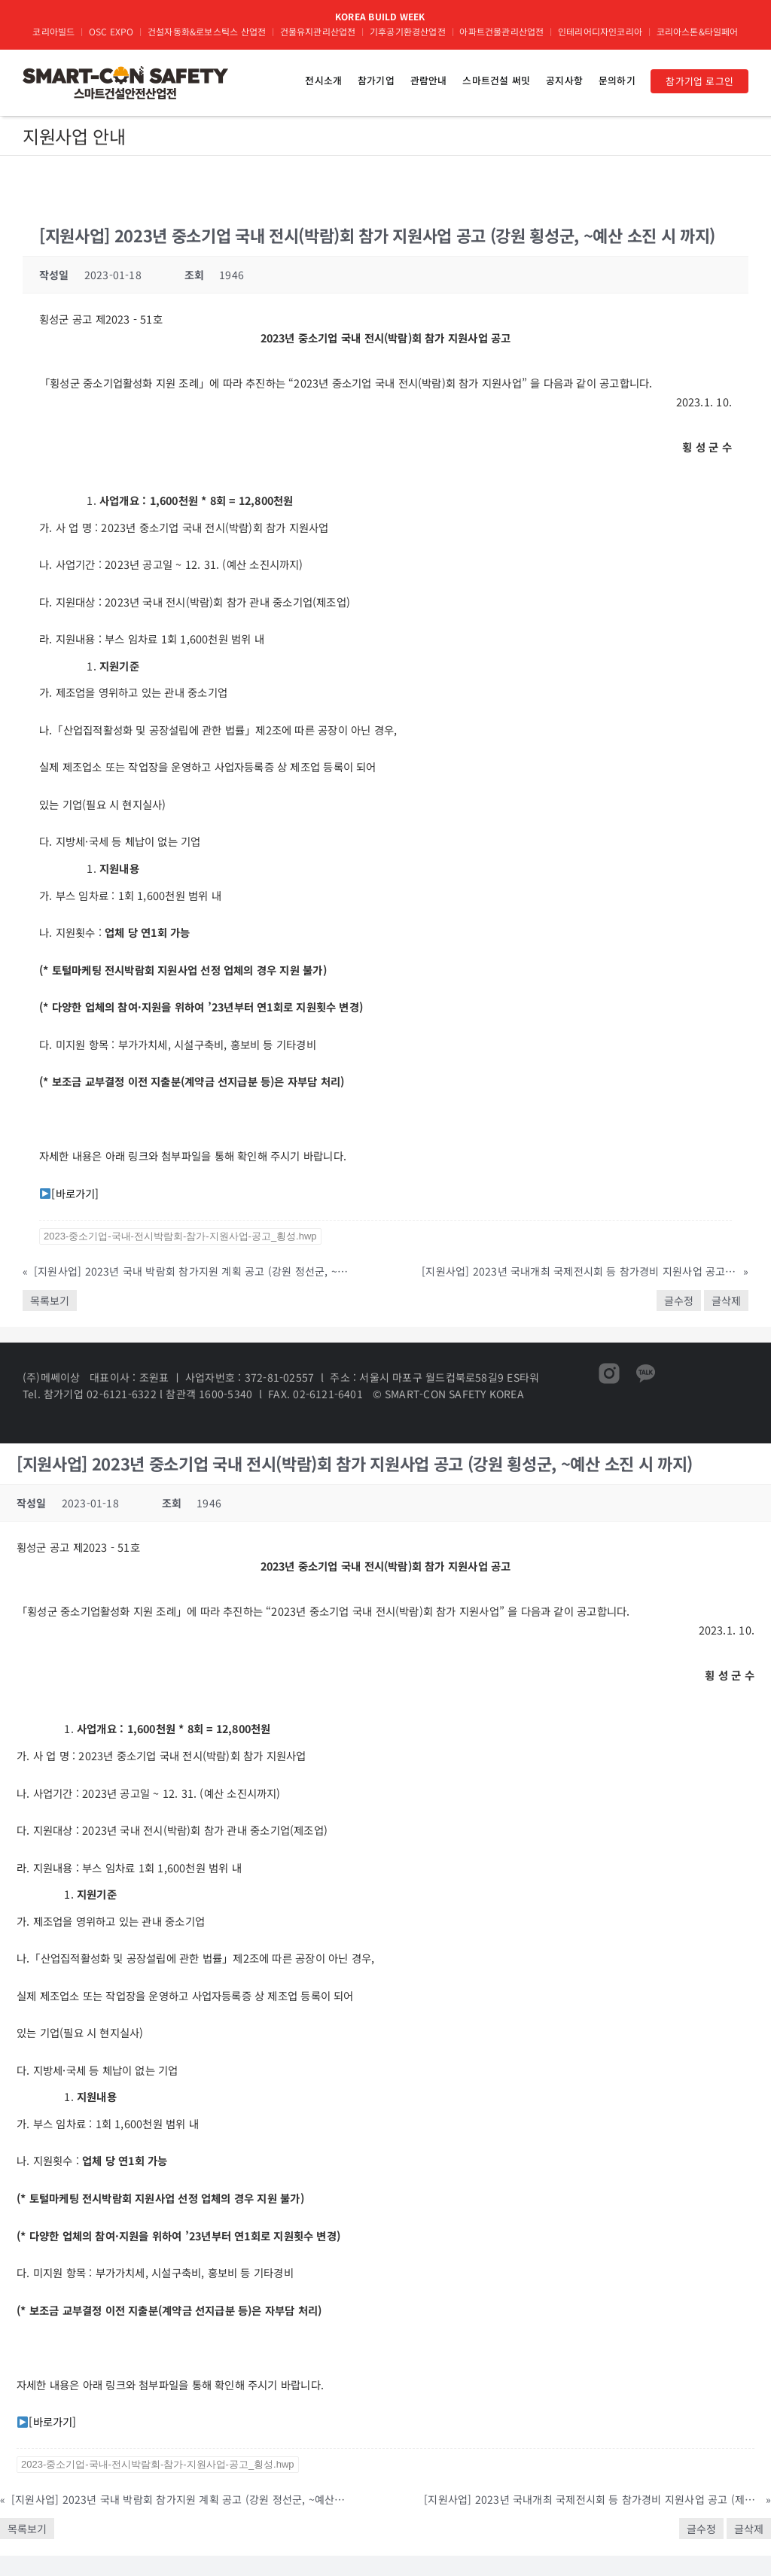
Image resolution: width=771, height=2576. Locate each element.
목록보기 (49, 1300)
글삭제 (726, 1300)
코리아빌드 (53, 31)
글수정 (678, 1300)
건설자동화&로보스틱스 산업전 (207, 31)
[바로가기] (75, 1193)
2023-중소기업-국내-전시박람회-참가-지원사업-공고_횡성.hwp (180, 1236)
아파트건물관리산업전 (501, 31)
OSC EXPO (111, 31)
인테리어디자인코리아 (600, 31)
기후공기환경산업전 (408, 31)
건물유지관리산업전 (318, 31)
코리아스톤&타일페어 (698, 31)
